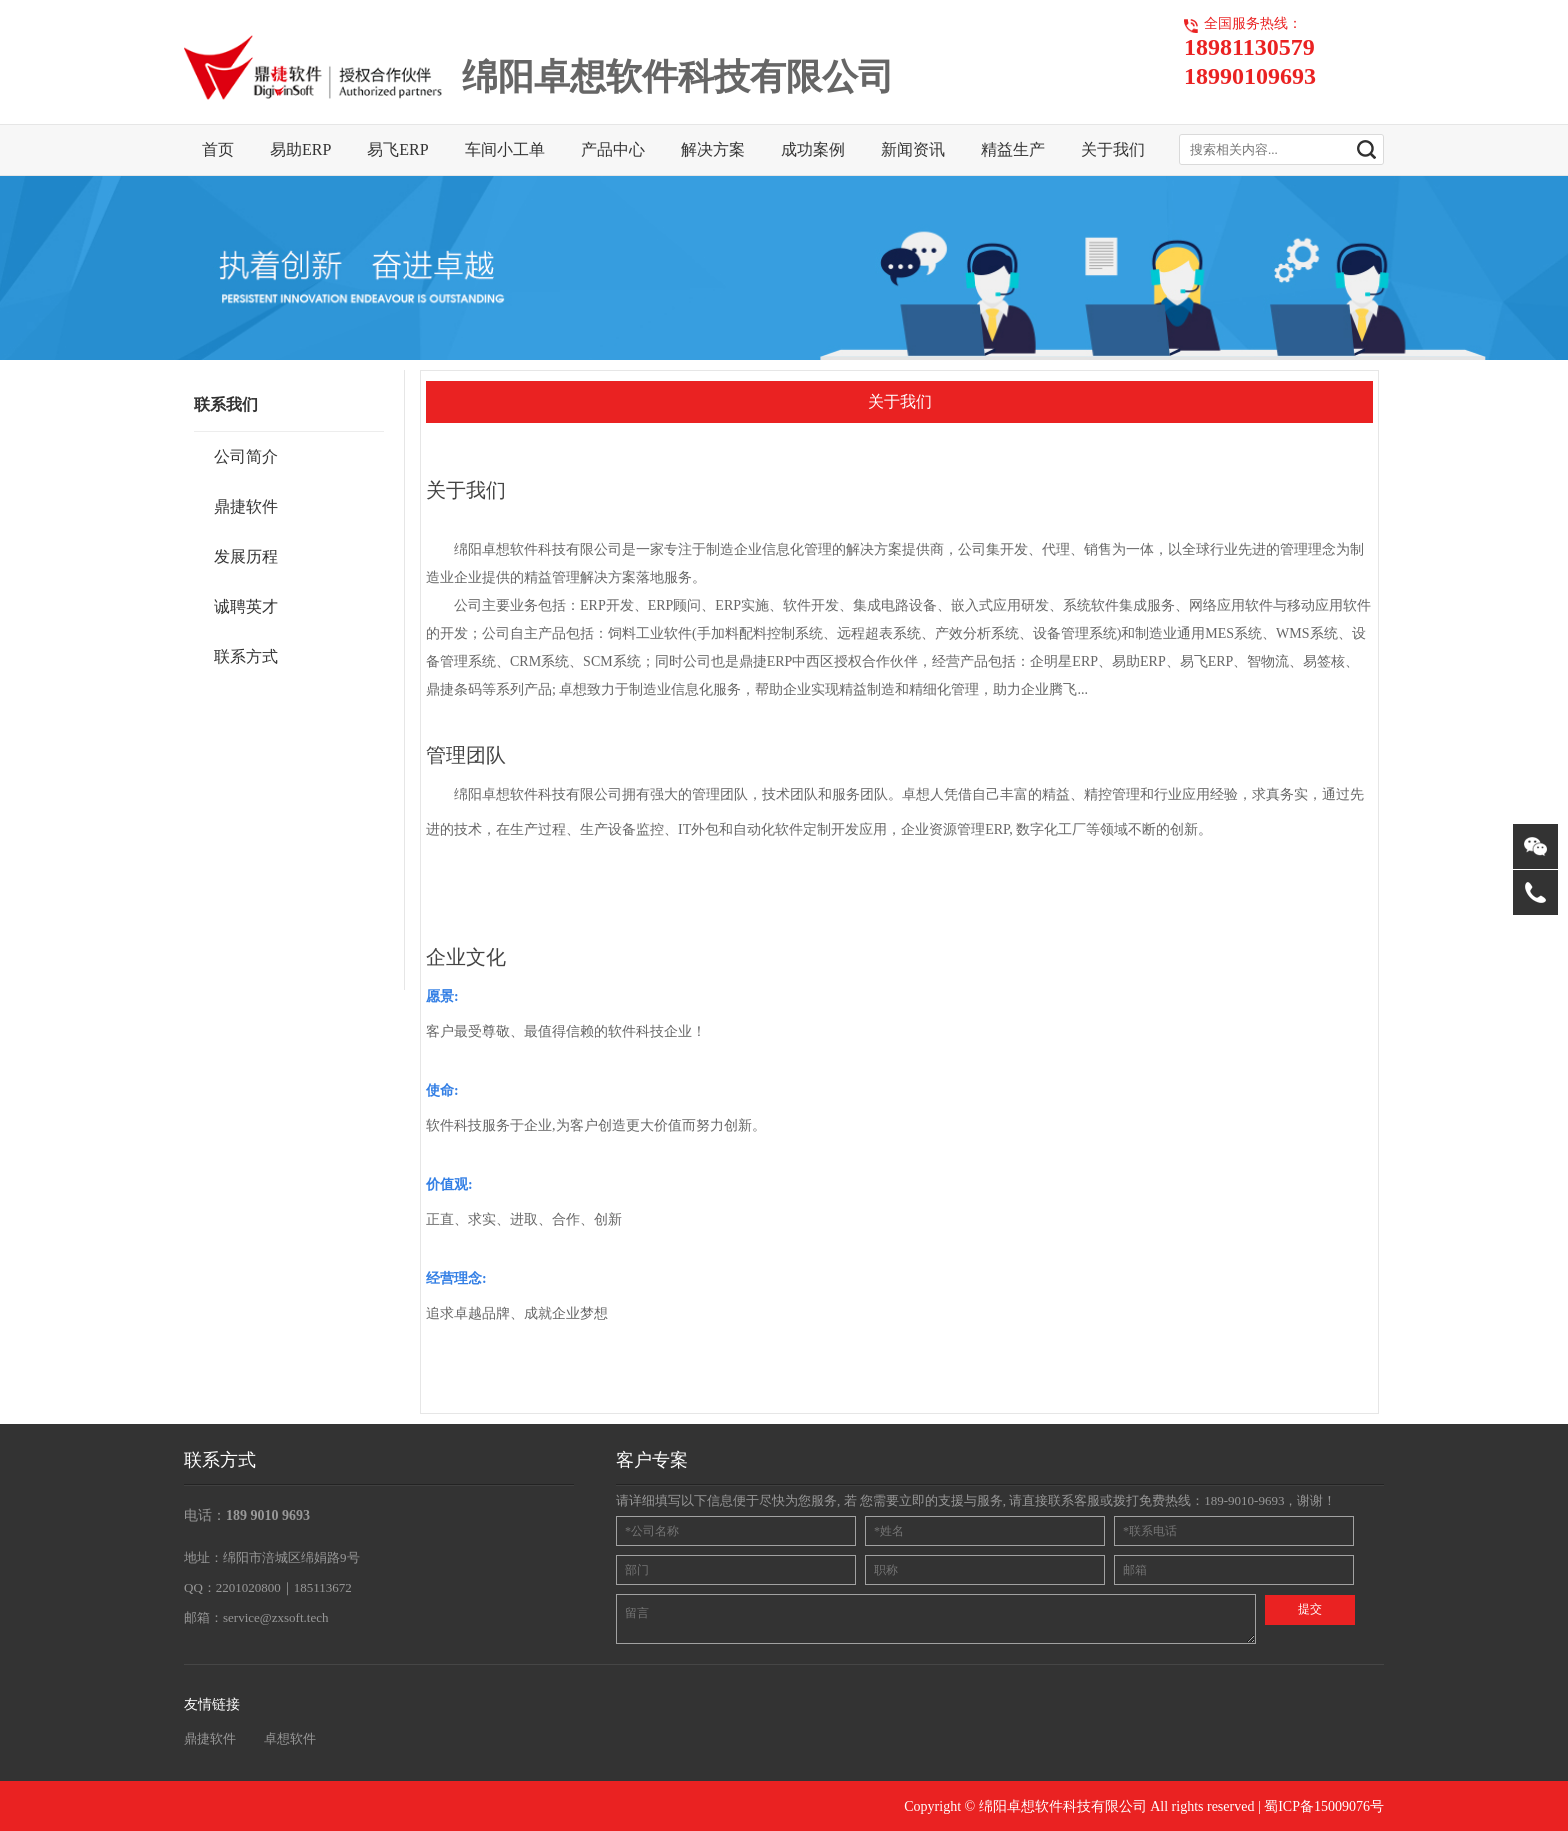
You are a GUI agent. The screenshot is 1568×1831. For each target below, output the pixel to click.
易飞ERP (397, 149)
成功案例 (813, 149)
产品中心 (613, 149)
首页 (218, 149)
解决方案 (713, 149)
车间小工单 (505, 149)
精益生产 (1013, 149)
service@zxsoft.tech (275, 1617)
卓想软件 (290, 1738)
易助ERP (300, 149)
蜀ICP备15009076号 (1324, 1806)
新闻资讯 (913, 149)
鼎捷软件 (210, 1738)
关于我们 (1113, 149)
